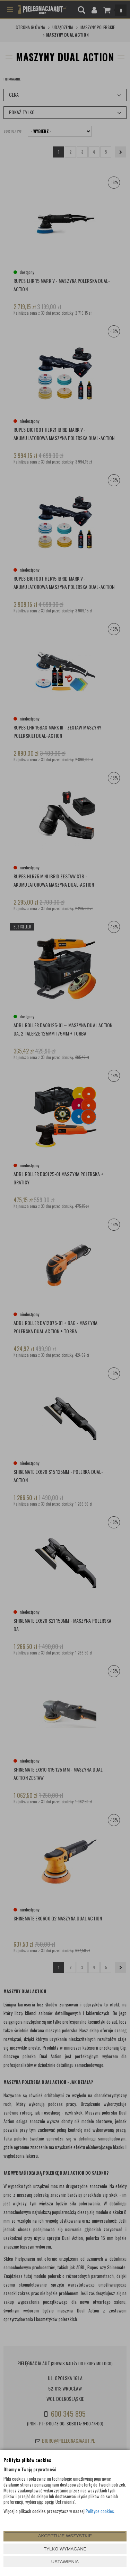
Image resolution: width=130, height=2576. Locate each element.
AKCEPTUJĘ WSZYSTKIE (65, 2535)
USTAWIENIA (65, 2561)
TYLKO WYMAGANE (65, 2548)
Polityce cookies (100, 2511)
